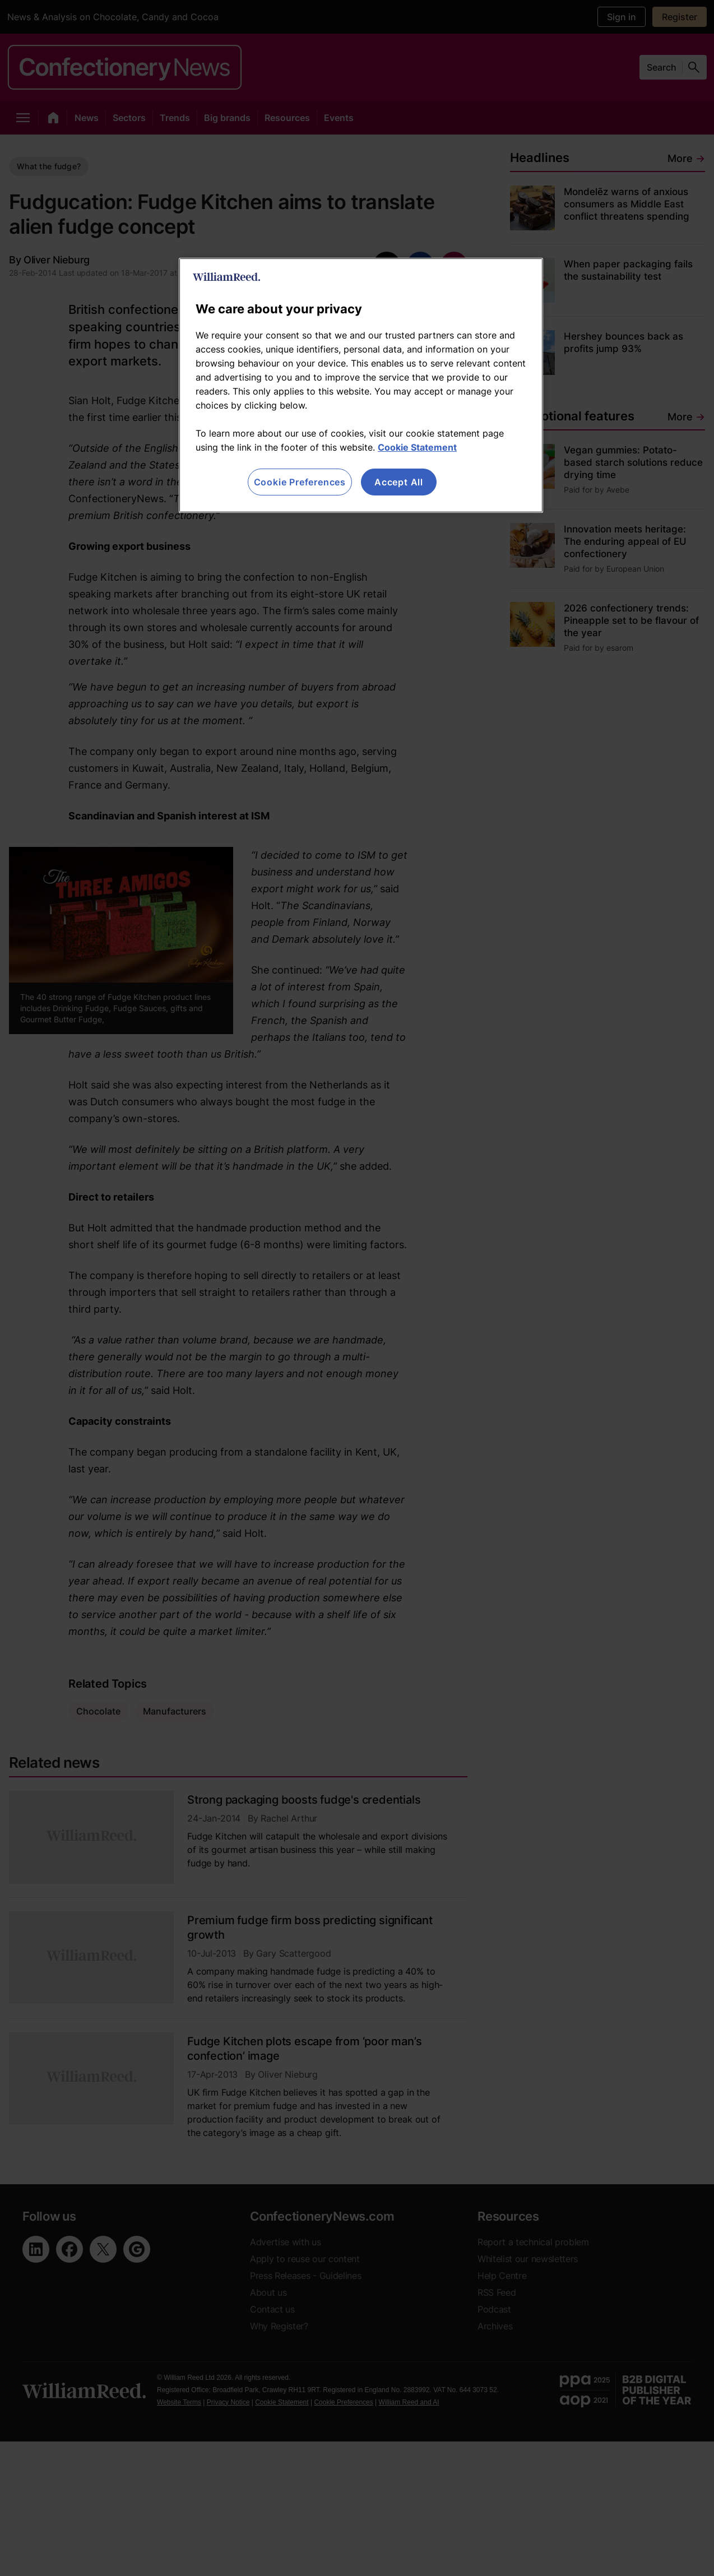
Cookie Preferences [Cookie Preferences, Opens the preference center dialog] (300, 482)
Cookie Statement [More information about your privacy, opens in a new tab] (417, 447)
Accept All (398, 482)
